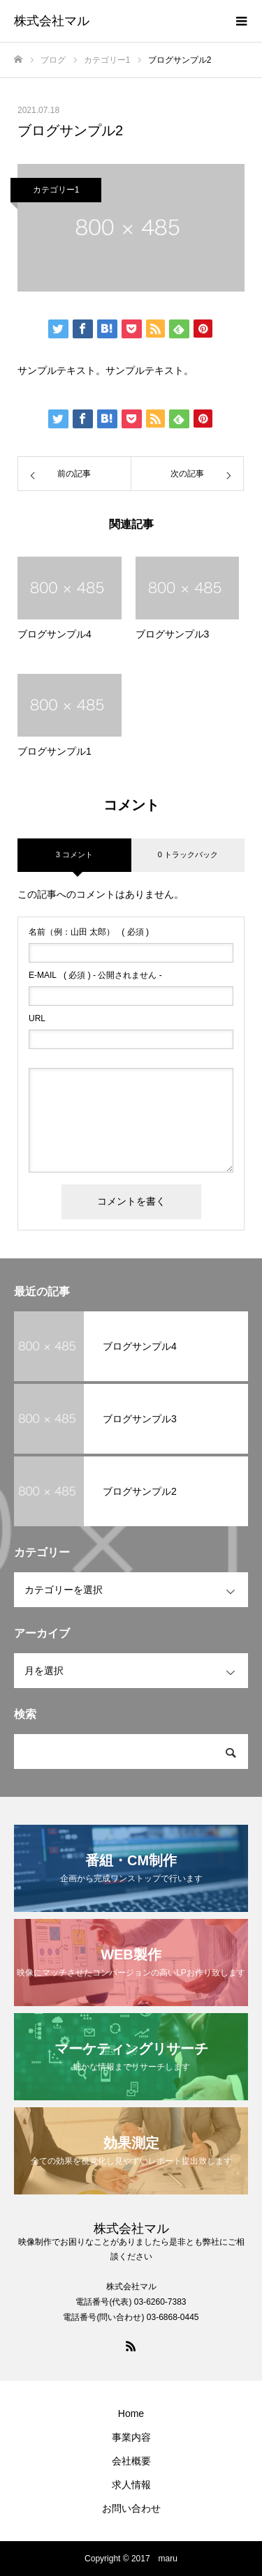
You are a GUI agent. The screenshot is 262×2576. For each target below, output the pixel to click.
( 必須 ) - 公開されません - (95, 975)
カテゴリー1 (56, 190)
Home (131, 2413)
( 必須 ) (89, 932)
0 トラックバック (188, 854)
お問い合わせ (131, 2508)
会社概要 (131, 2460)
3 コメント (74, 854)
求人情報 (131, 2484)
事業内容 (131, 2437)
